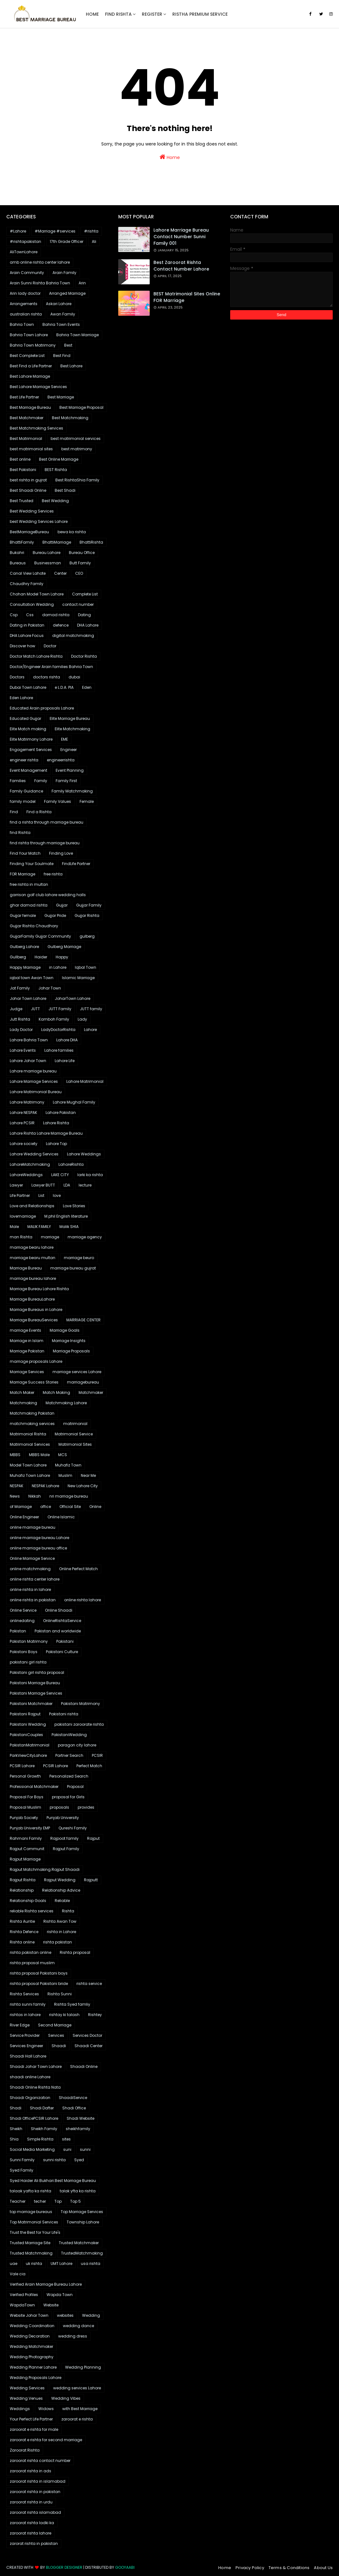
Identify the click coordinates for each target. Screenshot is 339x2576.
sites (66, 2139)
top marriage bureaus (31, 2211)
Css (30, 614)
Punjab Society (24, 1817)
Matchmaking (23, 1403)
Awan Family (62, 314)
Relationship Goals (28, 1900)
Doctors (17, 677)
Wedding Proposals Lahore (35, 2377)
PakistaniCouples (26, 1734)
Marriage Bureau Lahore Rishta (39, 1288)
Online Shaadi (58, 1610)
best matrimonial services (76, 438)
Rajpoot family (64, 1838)
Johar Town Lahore (28, 998)
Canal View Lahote (28, 573)
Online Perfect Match (78, 1568)
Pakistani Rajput (25, 1714)
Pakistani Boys (23, 1651)
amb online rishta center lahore (40, 262)
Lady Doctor (21, 1029)
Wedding (91, 2315)
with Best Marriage (79, 2408)
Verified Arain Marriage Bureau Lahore (46, 2284)
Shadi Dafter (42, 2108)
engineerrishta (61, 760)
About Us (323, 2568)
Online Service (23, 1610)
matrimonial (75, 1423)
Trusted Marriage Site (30, 2242)
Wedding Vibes (66, 2398)
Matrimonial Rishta (28, 1434)
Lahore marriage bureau (33, 1071)
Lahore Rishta (56, 1123)
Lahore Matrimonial (84, 1081)
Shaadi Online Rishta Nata (35, 2087)
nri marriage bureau (68, 1496)
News (15, 1496)
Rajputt (91, 1880)
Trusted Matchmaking (31, 2253)
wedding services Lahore (77, 2388)
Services (56, 2035)
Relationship (22, 1890)
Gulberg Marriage (64, 946)
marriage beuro (79, 1257)
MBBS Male (39, 1454)
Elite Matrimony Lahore (31, 739)
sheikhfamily (78, 2128)
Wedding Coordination (32, 2325)
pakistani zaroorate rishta (79, 1724)
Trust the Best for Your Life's (35, 2232)
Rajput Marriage (25, 1859)
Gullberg (18, 957)
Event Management (28, 770)
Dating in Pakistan (27, 625)
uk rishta (34, 2263)
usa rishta (90, 2263)
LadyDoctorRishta (58, 1029)
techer (40, 2201)
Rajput (93, 1838)
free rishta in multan (29, 884)
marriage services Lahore (77, 1371)
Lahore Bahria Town (29, 1040)
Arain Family (64, 272)
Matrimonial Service (74, 1434)
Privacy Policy (250, 2568)
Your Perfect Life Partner (31, 2419)
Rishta (68, 1911)
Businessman (47, 563)
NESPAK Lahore (45, 1485)
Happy (62, 957)
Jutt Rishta (20, 1019)
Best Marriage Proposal (81, 407)
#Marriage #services (55, 231)
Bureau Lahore (46, 552)
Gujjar (62, 905)
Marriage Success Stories (34, 1382)
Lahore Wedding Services (34, 1154)
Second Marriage (54, 2025)
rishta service (89, 1983)
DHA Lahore (87, 625)
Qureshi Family (72, 1828)
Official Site (70, 1506)
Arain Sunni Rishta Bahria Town (40, 283)
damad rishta (55, 614)
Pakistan (18, 1631)
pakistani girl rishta (28, 1662)
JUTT (35, 1008)
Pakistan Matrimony (29, 1641)
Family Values (57, 801)
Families (18, 780)
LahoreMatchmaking (30, 1164)
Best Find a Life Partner (31, 366)
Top (58, 2201)
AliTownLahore (23, 252)
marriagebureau (83, 1382)
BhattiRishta (91, 542)
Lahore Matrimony (27, 1102)
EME (64, 739)
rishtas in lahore (25, 2014)
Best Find (61, 355)
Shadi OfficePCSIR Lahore (34, 2118)
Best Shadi (65, 490)
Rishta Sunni (59, 1994)
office (45, 1506)
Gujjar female (23, 915)
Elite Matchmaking (72, 729)
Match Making (56, 1392)
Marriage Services (27, 1371)
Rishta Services (24, 1994)
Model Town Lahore (28, 1465)
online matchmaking (30, 1568)
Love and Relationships (32, 1206)
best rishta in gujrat (28, 480)
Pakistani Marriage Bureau (35, 1682)
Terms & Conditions (289, 2568)
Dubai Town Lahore (28, 687)
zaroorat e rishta (77, 2419)
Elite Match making (28, 729)
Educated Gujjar (25, 718)
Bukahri (17, 552)
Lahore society (23, 1143)
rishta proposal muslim (32, 1962)
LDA (67, 1185)
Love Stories (74, 1206)
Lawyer (16, 1185)
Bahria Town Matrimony (33, 345)
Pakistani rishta (63, 1714)
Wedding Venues (26, 2398)
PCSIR (97, 1755)
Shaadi (59, 2045)
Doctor (50, 646)
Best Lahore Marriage (30, 376)
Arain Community (27, 272)
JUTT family (91, 1008)
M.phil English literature (66, 1216)
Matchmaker (91, 1392)
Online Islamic (61, 1517)
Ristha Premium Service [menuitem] (200, 14)
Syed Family (21, 2170)
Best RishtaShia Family (77, 480)
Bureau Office (82, 552)
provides (86, 1807)
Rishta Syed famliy (72, 2004)
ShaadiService (73, 2097)
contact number (78, 604)
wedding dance (78, 2325)
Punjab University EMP (30, 1828)
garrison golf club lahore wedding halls (48, 894)
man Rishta (21, 1237)
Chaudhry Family (26, 583)
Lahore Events (23, 1050)
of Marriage (21, 1506)
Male (14, 1226)
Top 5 (75, 2201)
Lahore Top (56, 1143)
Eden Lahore (21, 697)
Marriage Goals (65, 1330)
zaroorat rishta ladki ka (32, 2522)
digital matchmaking (73, 635)
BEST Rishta (56, 469)
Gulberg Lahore (24, 946)
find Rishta (20, 832)
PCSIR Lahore (22, 1765)
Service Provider (25, 2035)
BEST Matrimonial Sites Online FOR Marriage (186, 297)
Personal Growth (25, 1776)
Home (169, 157)
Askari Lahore (58, 303)
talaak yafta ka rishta (30, 2191)
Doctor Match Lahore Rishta (36, 656)
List (41, 1195)
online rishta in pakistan (33, 1600)
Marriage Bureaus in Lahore (36, 1309)
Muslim (65, 1475)
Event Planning (70, 770)
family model (23, 801)
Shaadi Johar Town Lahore (36, 2066)
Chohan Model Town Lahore (37, 594)
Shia (14, 2139)
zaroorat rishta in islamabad (37, 2481)
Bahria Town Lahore (29, 334)
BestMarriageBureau (29, 531)
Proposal (75, 1786)
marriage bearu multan (32, 1257)
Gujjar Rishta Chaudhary (34, 926)
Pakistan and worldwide (58, 1631)
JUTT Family (59, 1008)
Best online (20, 459)
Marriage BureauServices (34, 1320)
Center (60, 573)
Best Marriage (60, 397)
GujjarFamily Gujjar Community (40, 936)
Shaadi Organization (30, 2097)
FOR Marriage (22, 874)
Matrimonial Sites (75, 1444)
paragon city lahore (77, 1745)
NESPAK (16, 1485)
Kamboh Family (54, 1019)
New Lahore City (83, 1485)
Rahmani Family (26, 1838)
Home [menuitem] (92, 14)
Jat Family (20, 988)
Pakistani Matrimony (80, 1703)
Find (14, 811)
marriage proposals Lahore (36, 1361)
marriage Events (25, 1330)
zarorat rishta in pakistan (34, 2543)
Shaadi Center (89, 2045)
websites (65, 2315)
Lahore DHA (67, 1040)
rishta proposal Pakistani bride (39, 1983)
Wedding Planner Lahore (33, 2367)
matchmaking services (32, 1423)
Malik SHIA (69, 1226)
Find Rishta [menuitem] (118, 14)
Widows (46, 2408)
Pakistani (65, 1641)
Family (40, 780)
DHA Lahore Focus (27, 635)
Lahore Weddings (84, 1154)
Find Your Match (25, 853)
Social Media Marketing (32, 2149)
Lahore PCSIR (22, 1123)
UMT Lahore (61, 2263)
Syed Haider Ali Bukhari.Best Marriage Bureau (53, 2180)
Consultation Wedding (32, 604)
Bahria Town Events (61, 324)
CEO (79, 573)
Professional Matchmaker (34, 1786)
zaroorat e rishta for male (34, 2429)
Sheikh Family (44, 2128)
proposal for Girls (68, 1797)
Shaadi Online (83, 2066)
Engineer (68, 749)
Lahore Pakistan (61, 1112)
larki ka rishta (90, 1174)
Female (87, 801)
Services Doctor (87, 2035)
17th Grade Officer (66, 241)
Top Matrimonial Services (34, 2222)
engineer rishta (24, 760)
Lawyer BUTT (43, 1185)
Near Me (88, 1475)
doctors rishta (46, 677)
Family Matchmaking (72, 791)
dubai (74, 677)
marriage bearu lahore (31, 1247)
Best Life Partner (24, 397)
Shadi (15, 2108)
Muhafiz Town (68, 1465)
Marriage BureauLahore (32, 1299)
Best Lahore (71, 366)
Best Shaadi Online (28, 490)
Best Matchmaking (70, 417)
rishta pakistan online (30, 1952)
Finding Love (61, 853)
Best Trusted (21, 500)
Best (68, 345)
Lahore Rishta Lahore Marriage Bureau (46, 1133)
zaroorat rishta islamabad (35, 2512)
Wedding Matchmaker (31, 2346)
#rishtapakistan (25, 241)
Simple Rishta (40, 2139)
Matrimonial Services (30, 1444)
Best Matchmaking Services (36, 428)
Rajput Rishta (23, 1880)
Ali (94, 241)
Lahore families (59, 1050)
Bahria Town (22, 324)
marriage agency (85, 1237)
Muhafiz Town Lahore (30, 1475)
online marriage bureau (32, 1527)
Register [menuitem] (152, 14)
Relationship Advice (61, 1890)
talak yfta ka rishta (78, 2191)
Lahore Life (65, 1060)
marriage (50, 1237)
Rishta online (22, 1942)
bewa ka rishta (72, 531)
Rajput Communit (27, 1848)
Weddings (20, 2408)
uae (13, 2263)
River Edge (20, 2025)
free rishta (53, 874)
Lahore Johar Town (28, 1060)
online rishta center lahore (34, 1579)
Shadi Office (74, 2108)
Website (50, 2305)
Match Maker (22, 1392)
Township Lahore (83, 2222)
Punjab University (63, 1817)
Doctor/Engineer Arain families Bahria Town (51, 666)
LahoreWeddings (26, 1174)
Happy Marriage (25, 967)
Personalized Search (68, 1776)
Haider (41, 957)
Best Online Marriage (58, 459)
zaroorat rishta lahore (30, 2533)
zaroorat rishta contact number (40, 2460)
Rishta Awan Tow (59, 1921)
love (57, 1195)
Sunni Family (22, 2159)
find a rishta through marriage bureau (46, 822)
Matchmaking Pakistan (32, 1413)
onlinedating (22, 1620)
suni (67, 2149)
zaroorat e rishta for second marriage (46, 2439)
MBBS (15, 1454)
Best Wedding (55, 500)
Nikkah (34, 1496)
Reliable (62, 1900)
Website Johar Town (29, 2315)
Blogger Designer (64, 2567)
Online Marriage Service (32, 1558)
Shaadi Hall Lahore (28, 2056)
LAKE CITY (60, 1174)
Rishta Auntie (22, 1921)
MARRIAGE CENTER (83, 1320)
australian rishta (26, 314)
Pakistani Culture (62, 1651)
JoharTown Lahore (72, 998)
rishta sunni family (28, 2004)
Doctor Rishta (84, 656)
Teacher (17, 2201)
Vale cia (17, 2274)
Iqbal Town (85, 967)
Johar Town (49, 988)
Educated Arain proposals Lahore (42, 708)
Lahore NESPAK (23, 1112)
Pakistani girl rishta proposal (37, 1672)
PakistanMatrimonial (29, 1745)
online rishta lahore (82, 1600)
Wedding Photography (31, 2357)
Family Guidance (26, 791)
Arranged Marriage (67, 293)
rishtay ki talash (64, 2014)
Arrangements (23, 303)
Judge (16, 1008)
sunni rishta (54, 2159)
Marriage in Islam (26, 1340)
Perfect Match (89, 1765)
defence (61, 625)
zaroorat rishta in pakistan (35, 2491)
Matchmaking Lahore (66, 1403)
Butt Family (80, 563)
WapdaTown (22, 2305)
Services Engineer (26, 2045)
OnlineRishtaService (62, 1620)
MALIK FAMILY (39, 1226)
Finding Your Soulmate (31, 863)
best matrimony (76, 449)
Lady (82, 1019)
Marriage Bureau (26, 1268)
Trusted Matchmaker (79, 2242)
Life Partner (20, 1195)
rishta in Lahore (61, 1931)
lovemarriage (23, 1216)
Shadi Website (80, 2118)
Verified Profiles (24, 2294)
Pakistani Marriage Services (36, 1693)
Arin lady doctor (25, 293)
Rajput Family (66, 1848)
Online (95, 1506)
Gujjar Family (89, 905)
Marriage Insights (69, 1340)
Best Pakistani (23, 469)
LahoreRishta (71, 1164)
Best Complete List (27, 355)
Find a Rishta (39, 811)
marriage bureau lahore (33, 1278)
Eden (87, 687)
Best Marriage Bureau (30, 407)
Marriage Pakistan (27, 1351)
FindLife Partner (76, 863)
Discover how (22, 646)
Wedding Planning (83, 2367)
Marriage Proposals (71, 1351)
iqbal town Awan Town (31, 977)
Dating (84, 614)
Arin (82, 283)
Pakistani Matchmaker (31, 1703)
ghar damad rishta (28, 905)
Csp (14, 614)
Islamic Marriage (78, 977)
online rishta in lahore (30, 1589)
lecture (85, 1185)
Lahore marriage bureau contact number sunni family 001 (181, 236)
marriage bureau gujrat (73, 1268)
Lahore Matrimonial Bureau (36, 1091)
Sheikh (16, 2128)
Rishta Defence (24, 1931)
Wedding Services (27, 2388)
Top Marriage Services (82, 2211)
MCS (62, 1454)
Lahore (90, 1029)
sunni (85, 2149)
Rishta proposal (75, 1952)
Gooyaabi (125, 2567)
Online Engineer (24, 1517)
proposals (59, 1807)
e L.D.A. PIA (64, 687)
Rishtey (95, 2014)
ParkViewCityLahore (28, 1755)
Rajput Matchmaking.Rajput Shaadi (45, 1869)
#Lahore (18, 231)
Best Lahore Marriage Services (38, 386)
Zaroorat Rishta (25, 2450)
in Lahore (57, 967)
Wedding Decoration (30, 2336)
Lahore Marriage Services (34, 1081)
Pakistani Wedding (28, 1724)
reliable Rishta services (31, 1911)
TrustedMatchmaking (82, 2253)
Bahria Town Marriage (77, 334)
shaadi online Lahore (30, 2077)
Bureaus (18, 563)
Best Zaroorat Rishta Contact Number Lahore (181, 265)
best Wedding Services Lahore (39, 521)
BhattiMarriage (56, 542)
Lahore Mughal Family (74, 1102)
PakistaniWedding (69, 1734)
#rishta (91, 231)
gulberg (87, 936)
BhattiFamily (22, 542)
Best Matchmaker (26, 417)
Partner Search (69, 1755)
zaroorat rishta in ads (30, 2471)
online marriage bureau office (38, 1548)
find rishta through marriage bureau (45, 843)
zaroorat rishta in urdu (31, 2502)
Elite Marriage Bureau (70, 718)
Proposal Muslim (25, 1807)
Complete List (85, 594)
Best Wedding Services (32, 511)
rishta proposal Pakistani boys (39, 1973)
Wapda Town (60, 2294)
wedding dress (72, 2336)
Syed (79, 2159)
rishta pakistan (57, 1942)
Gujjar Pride (55, 915)
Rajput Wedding (59, 1880)
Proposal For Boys (26, 1797)
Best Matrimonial (26, 438)
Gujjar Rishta (87, 915)
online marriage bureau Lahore (39, 1537)
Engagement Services (31, 749)
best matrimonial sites (31, 449)
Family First (66, 780)
